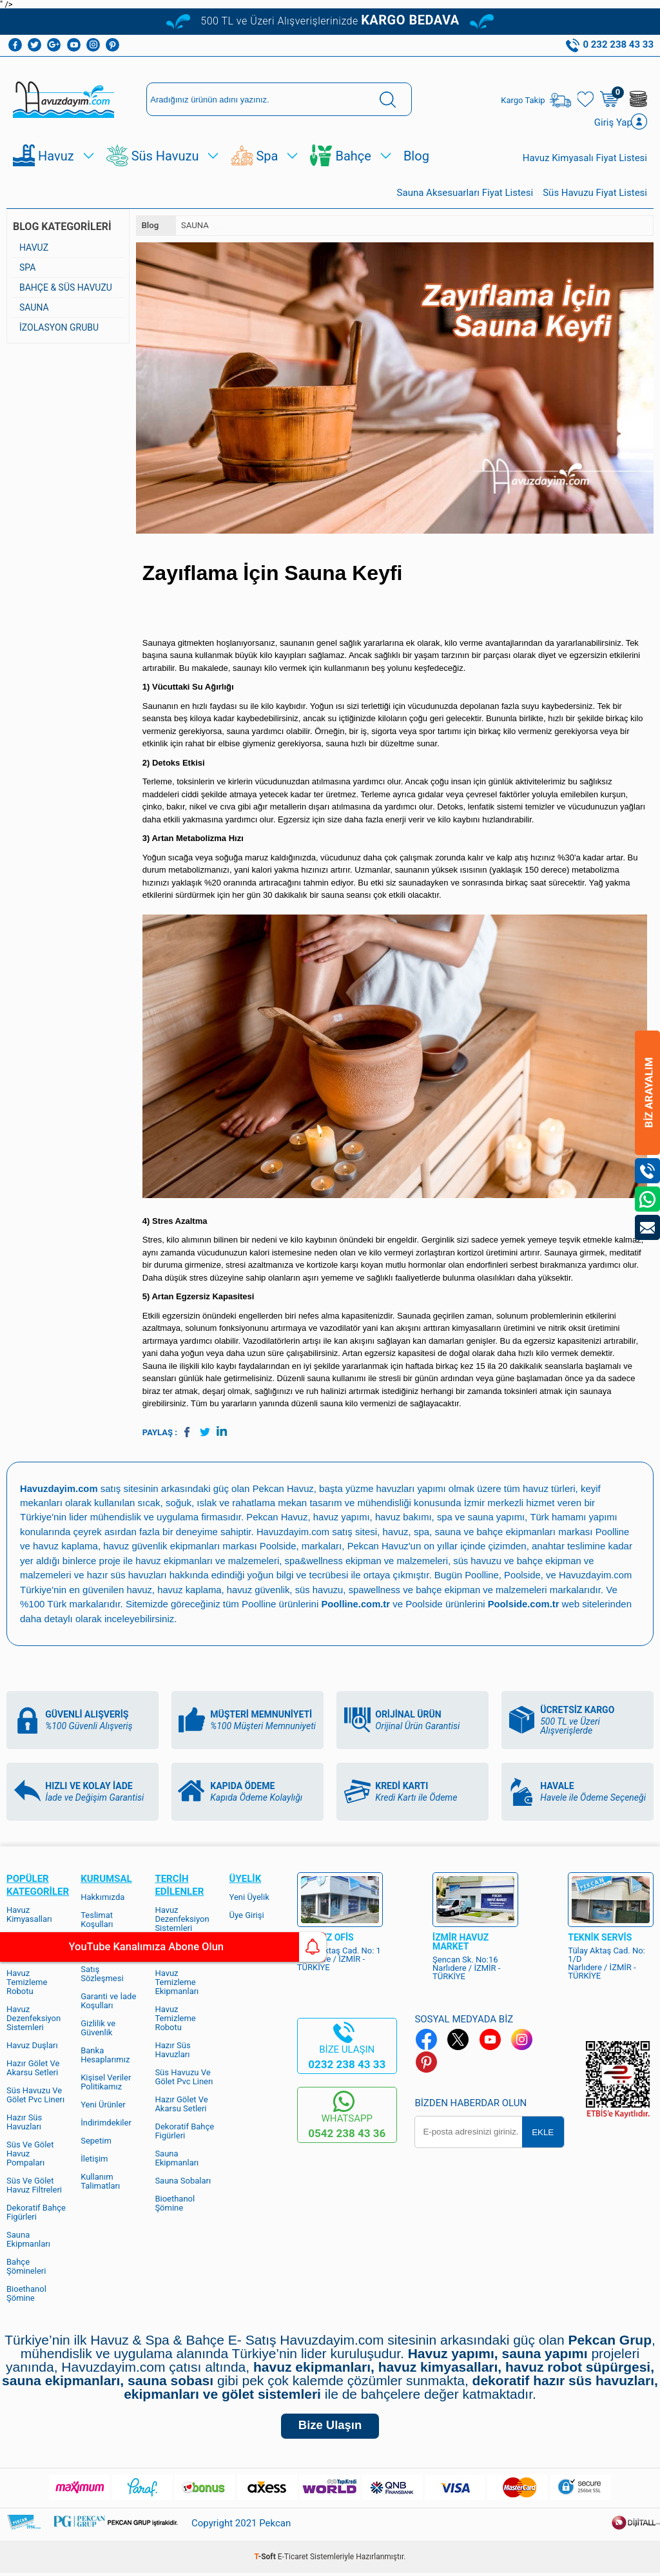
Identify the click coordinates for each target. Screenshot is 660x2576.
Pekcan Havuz (285, 1490)
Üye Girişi (246, 1914)
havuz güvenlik (260, 1589)
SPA (27, 269)
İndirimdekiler (106, 2122)
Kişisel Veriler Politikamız (106, 2081)
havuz (139, 1589)
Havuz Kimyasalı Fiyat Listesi (585, 160)
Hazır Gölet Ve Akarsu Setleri (32, 2067)
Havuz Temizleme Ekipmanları (177, 1981)
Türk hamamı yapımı (578, 1518)
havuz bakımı (405, 1518)
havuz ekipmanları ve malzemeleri (208, 1561)
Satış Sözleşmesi (102, 1973)
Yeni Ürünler (103, 2104)
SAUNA (34, 309)
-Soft (266, 2559)
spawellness (378, 1589)
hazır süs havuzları (128, 1575)
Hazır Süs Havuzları (24, 2121)
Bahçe (353, 158)
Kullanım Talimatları (100, 2180)
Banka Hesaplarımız (105, 2054)
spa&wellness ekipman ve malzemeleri (370, 1561)
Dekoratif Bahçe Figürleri (36, 2211)
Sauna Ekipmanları (28, 2238)
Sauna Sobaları (183, 2180)
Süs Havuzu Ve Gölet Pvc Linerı (35, 2094)
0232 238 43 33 (346, 2063)
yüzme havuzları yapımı (399, 1490)
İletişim (94, 2158)
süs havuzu (322, 1589)
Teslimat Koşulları (97, 1919)
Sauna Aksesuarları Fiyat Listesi (465, 194)
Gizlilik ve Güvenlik (98, 2027)
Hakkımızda (102, 1896)
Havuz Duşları (32, 2044)
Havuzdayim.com (294, 1532)
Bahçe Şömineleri (26, 2265)
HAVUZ (33, 249)
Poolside (278, 1547)
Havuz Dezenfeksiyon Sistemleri (33, 2017)
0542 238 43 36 (346, 2132)
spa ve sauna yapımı (484, 1518)
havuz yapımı (342, 1518)
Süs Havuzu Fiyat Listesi (595, 194)
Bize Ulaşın (330, 2426)
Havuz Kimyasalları (29, 1913)
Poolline (614, 1532)
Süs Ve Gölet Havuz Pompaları (30, 2153)
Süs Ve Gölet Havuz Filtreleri (34, 2184)
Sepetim (96, 2140)
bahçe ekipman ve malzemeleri (487, 1589)
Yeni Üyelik (249, 1896)
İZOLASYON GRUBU (59, 329)
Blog (416, 158)
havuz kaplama (190, 1589)
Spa (267, 158)
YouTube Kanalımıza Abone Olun (121, 1947)
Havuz (56, 158)
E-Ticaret (293, 2559)
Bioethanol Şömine (26, 2292)
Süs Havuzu (165, 158)
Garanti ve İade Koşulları (108, 2000)
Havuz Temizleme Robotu (26, 1981)
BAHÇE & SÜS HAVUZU (65, 289)
